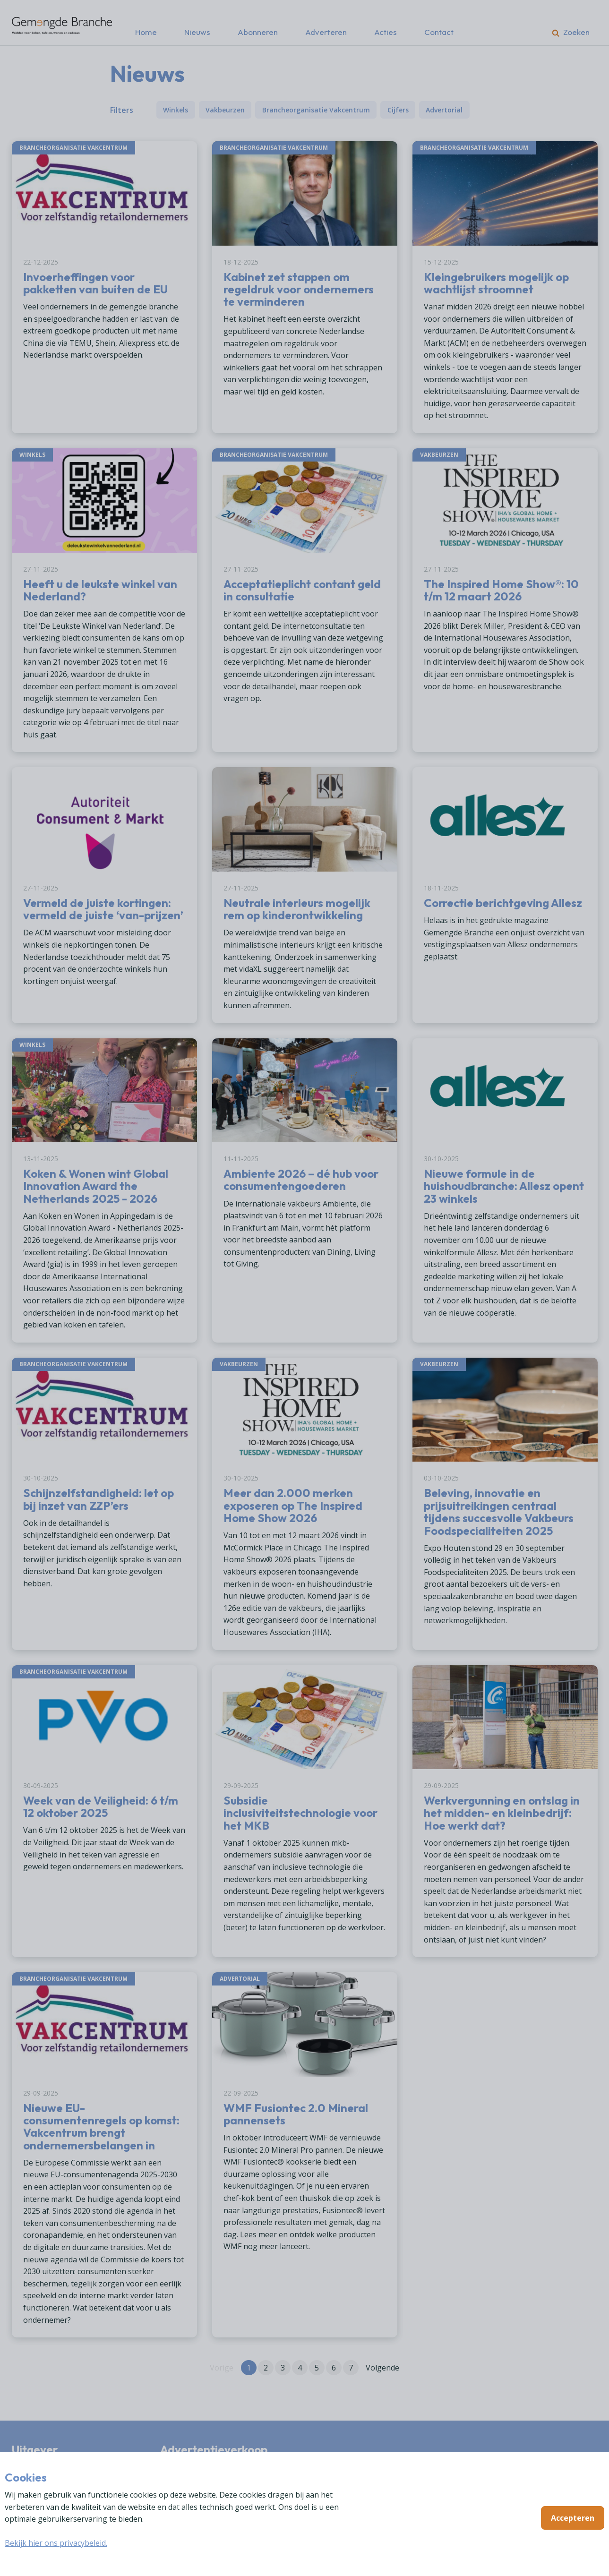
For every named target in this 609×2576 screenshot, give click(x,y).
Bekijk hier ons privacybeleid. (56, 2543)
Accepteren (572, 2518)
